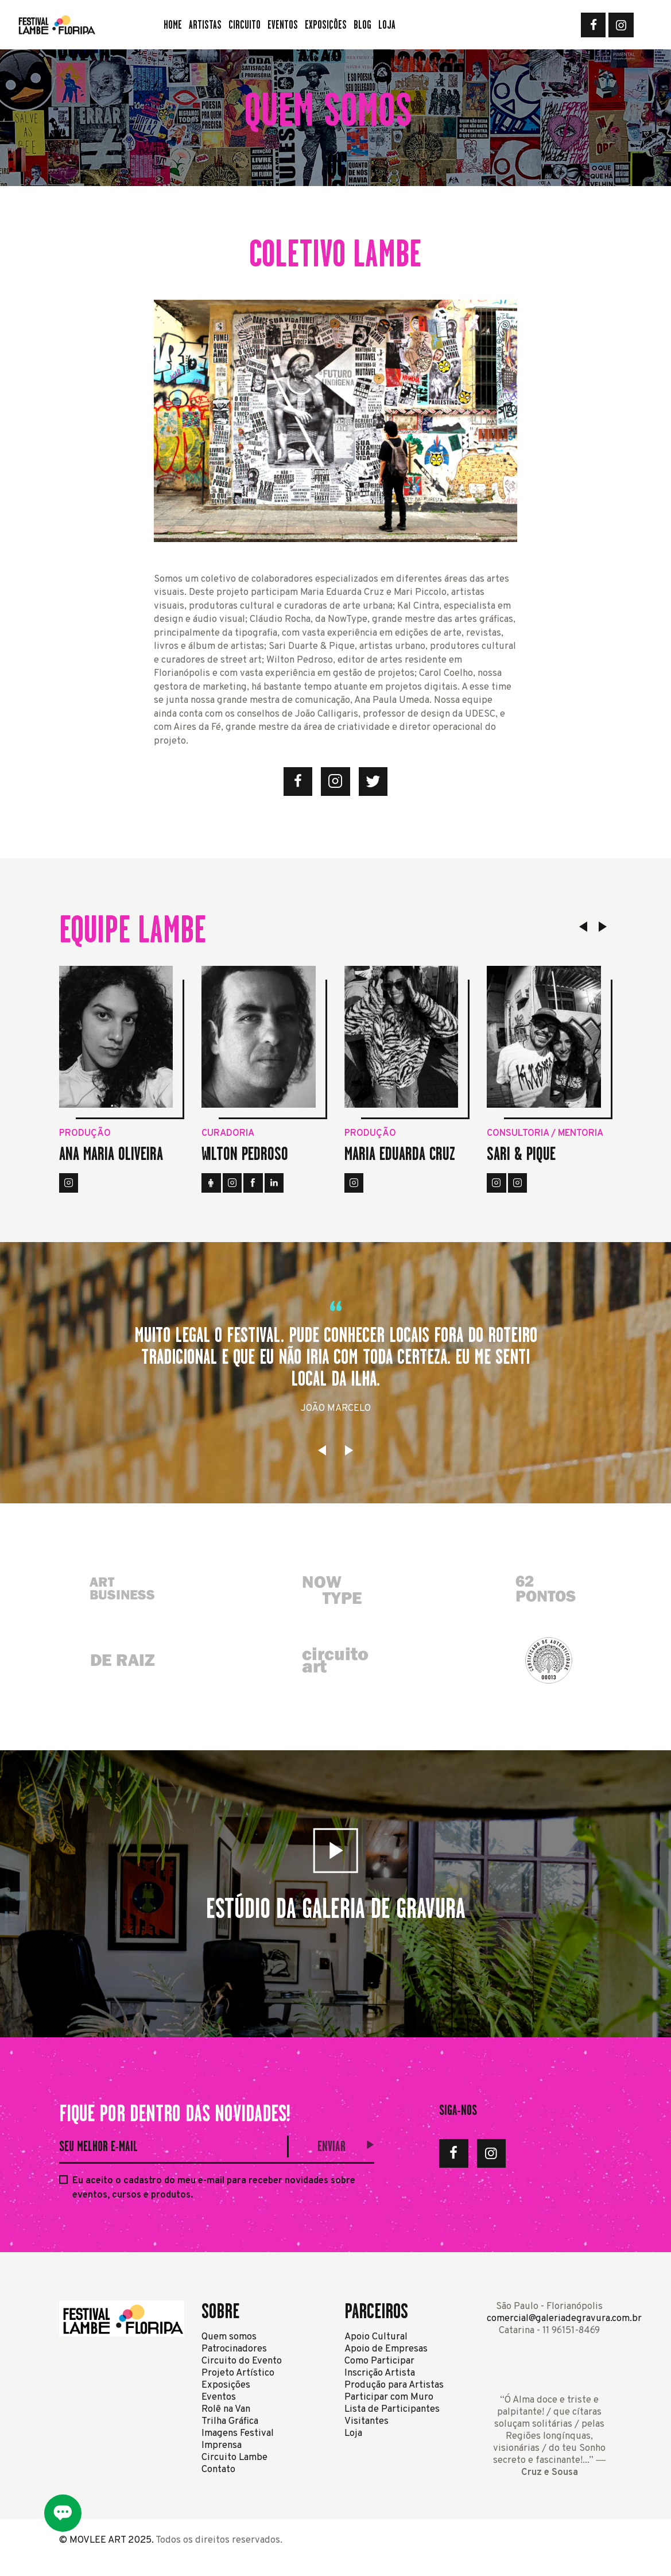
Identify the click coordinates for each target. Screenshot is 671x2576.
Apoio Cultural (376, 2337)
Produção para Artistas (394, 2385)
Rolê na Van (225, 2409)
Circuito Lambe (234, 2457)
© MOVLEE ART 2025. (106, 2540)
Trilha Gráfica (229, 2421)
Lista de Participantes (392, 2409)
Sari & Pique (521, 1154)
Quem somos (229, 2337)
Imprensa (221, 2445)
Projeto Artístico (237, 2373)
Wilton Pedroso (244, 1154)
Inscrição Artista (379, 2373)
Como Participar (379, 2361)
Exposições (225, 2385)
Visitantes (366, 2421)
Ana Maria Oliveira (111, 1154)
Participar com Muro (388, 2397)
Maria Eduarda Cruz (399, 1154)
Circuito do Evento (241, 2361)
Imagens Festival (237, 2433)
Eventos (218, 2397)
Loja (353, 2433)
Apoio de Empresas (386, 2349)
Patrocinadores (234, 2349)
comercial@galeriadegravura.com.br (564, 2318)
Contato (218, 2469)
